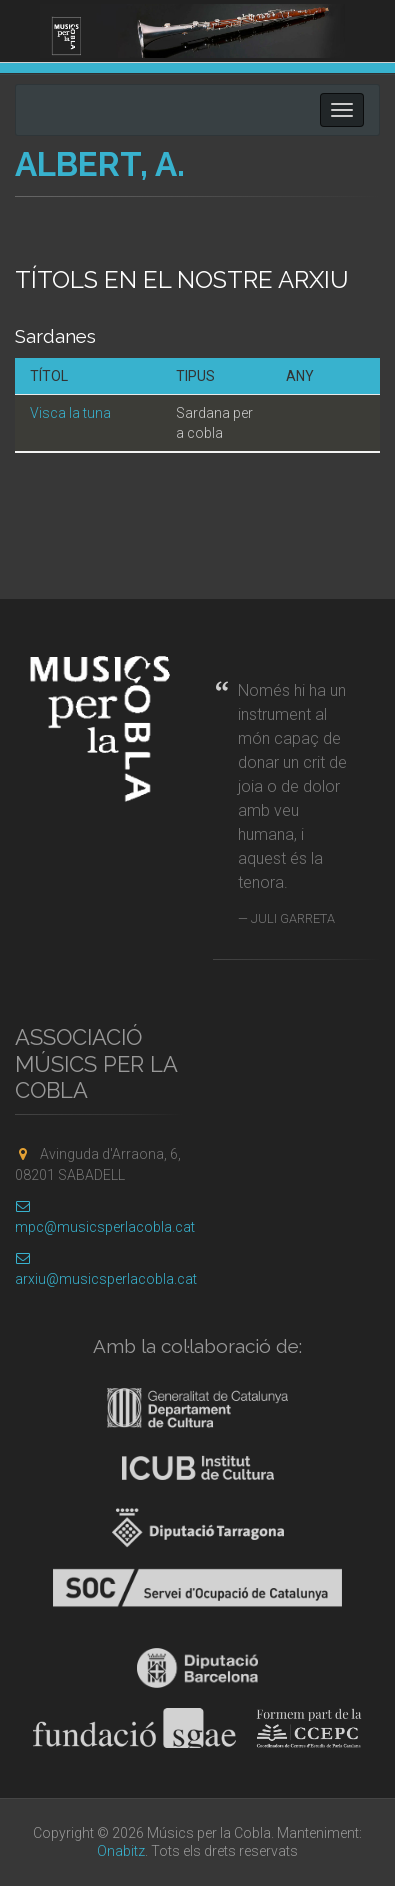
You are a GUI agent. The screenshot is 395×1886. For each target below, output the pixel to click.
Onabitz (121, 1851)
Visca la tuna (70, 413)
